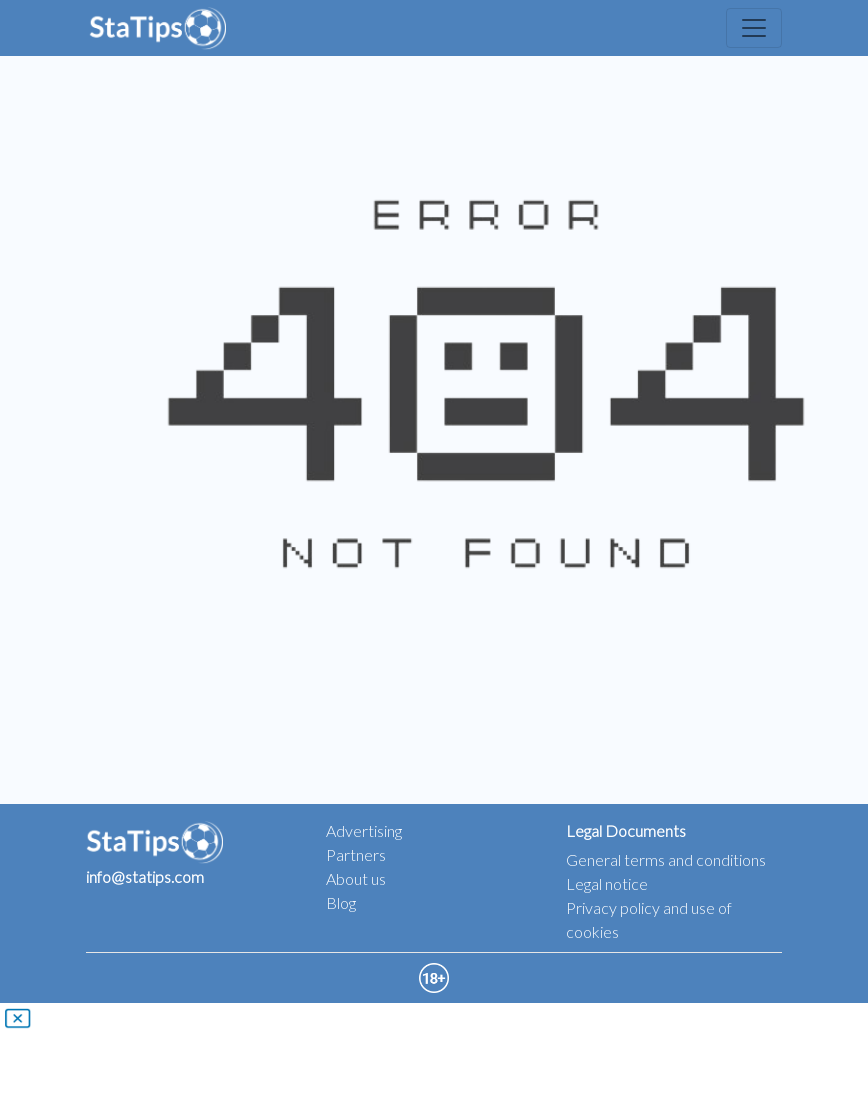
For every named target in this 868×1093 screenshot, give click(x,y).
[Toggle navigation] (754, 28)
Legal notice (607, 883)
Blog (341, 902)
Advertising (364, 830)
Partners (356, 854)
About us (356, 878)
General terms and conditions (666, 859)
